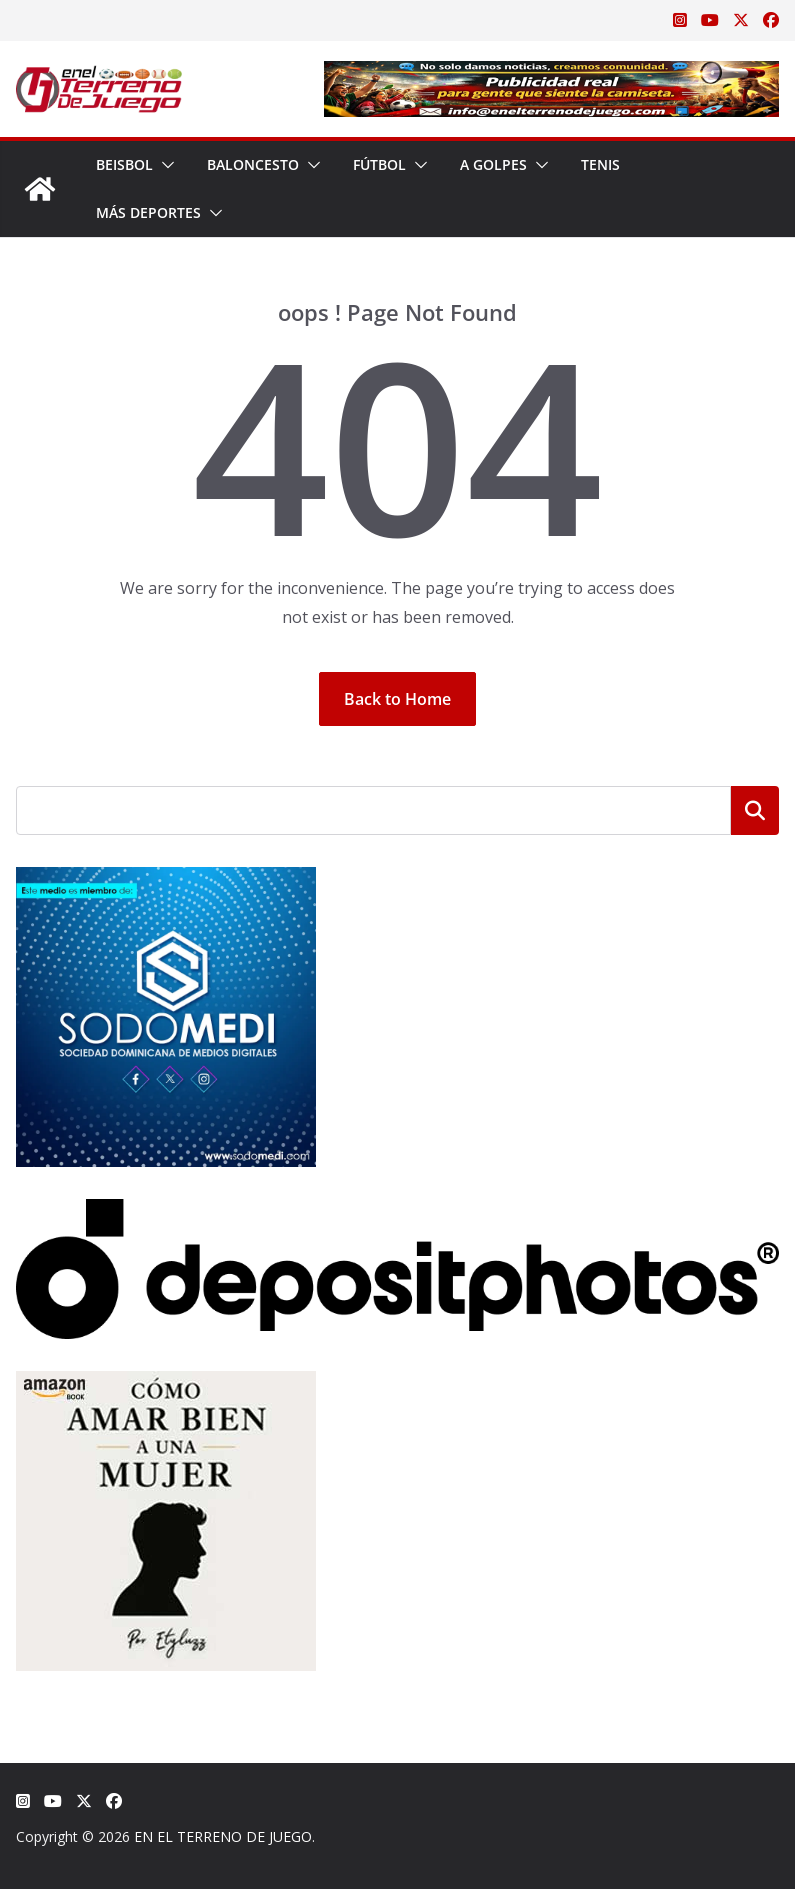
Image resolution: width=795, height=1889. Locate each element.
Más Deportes (148, 212)
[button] (164, 165)
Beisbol (124, 164)
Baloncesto (253, 164)
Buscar (755, 810)
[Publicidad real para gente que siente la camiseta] (551, 75)
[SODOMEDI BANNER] (166, 879)
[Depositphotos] (397, 1211)
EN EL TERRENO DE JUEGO (223, 1836)
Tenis (600, 164)
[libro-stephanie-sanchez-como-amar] (166, 1383)
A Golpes (493, 164)
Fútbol (379, 164)
